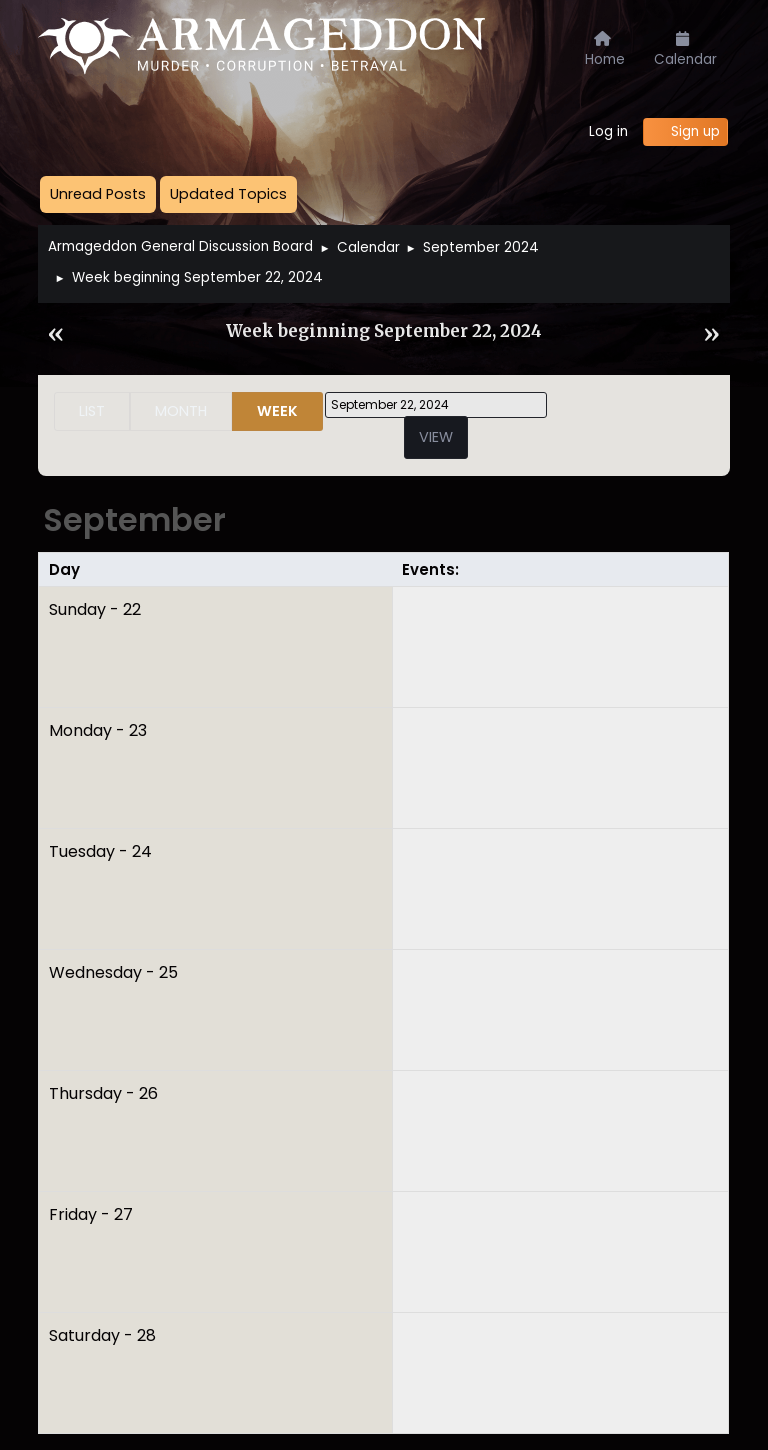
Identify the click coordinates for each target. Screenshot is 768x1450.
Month (181, 411)
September (134, 519)
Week (277, 411)
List (92, 411)
